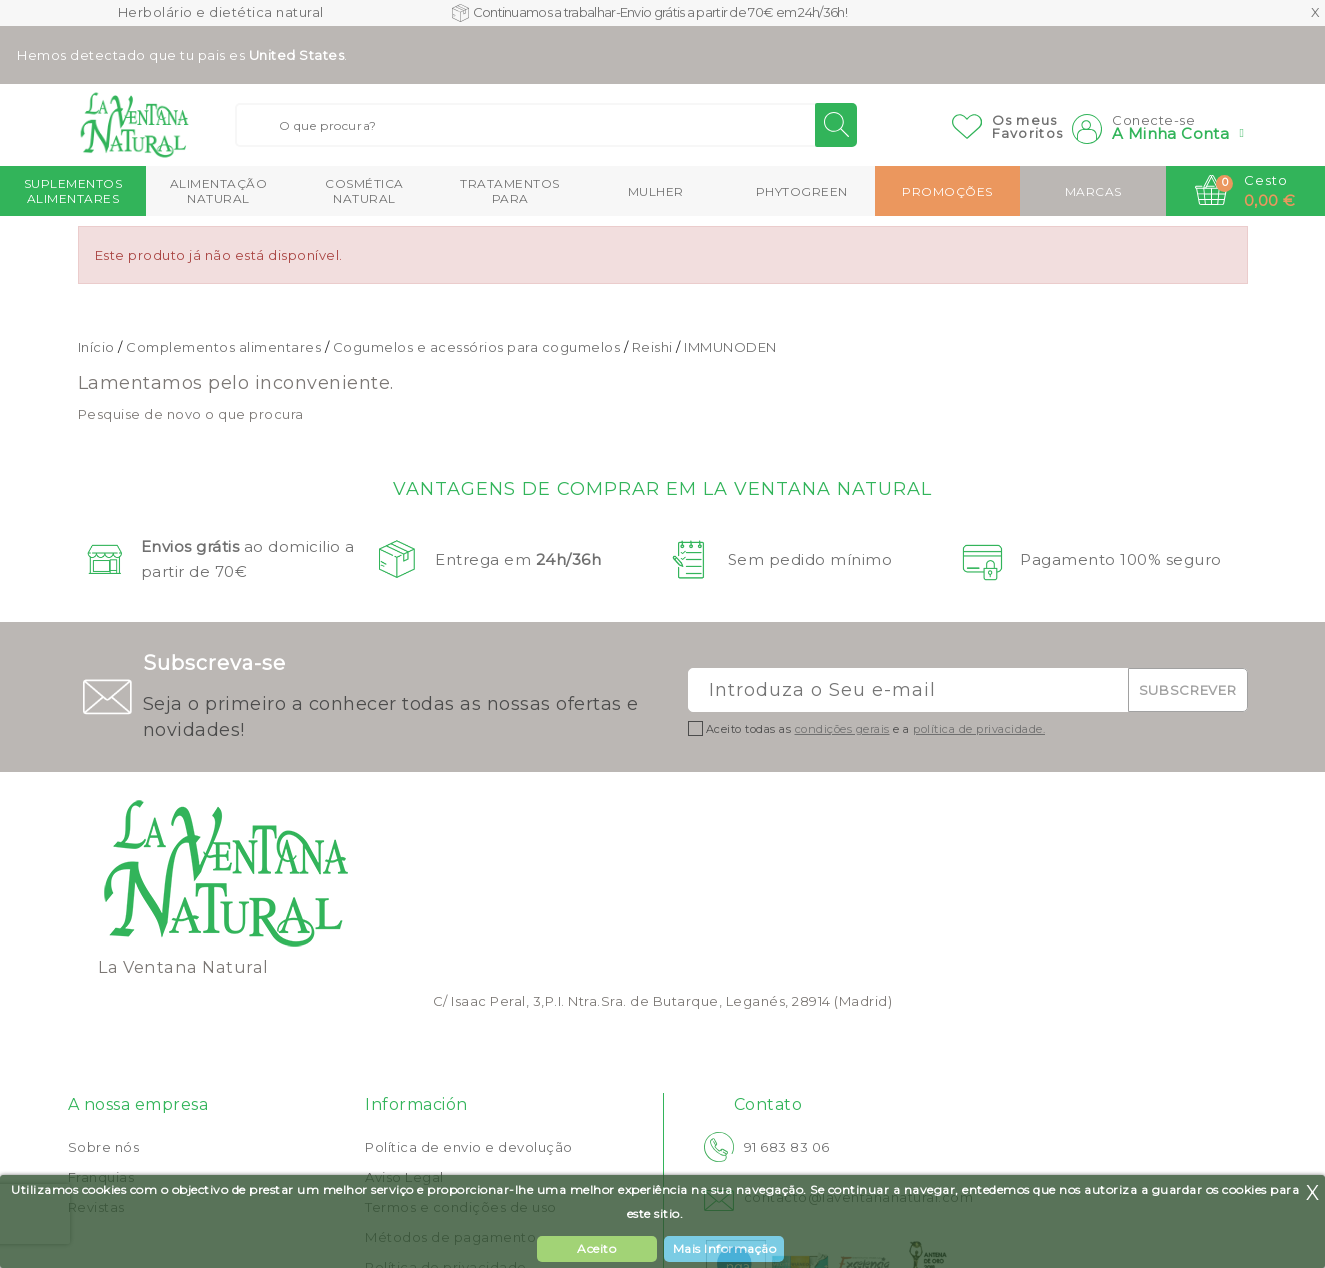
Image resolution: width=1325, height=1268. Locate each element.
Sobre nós (104, 1147)
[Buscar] (546, 125)
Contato (768, 1104)
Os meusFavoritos (1028, 126)
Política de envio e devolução (469, 1147)
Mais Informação (725, 1248)
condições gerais (842, 729)
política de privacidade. (979, 729)
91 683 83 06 (787, 1147)
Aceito (596, 1248)
